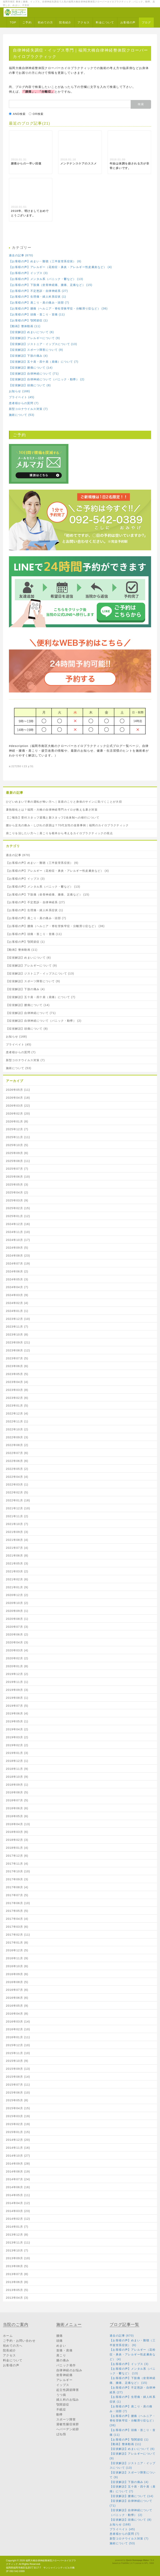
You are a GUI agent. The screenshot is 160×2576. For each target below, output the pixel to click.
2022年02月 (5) (17, 1492)
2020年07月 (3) (17, 1626)
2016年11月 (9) (17, 1958)
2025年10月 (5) (17, 1145)
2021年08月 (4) (17, 1539)
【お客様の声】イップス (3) (28, 273)
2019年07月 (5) (17, 1705)
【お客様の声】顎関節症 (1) (28, 320)
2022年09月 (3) (17, 1437)
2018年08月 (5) (17, 1792)
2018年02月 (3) (17, 1839)
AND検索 (17, 113)
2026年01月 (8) (17, 1121)
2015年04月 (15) (18, 2108)
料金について (105, 22)
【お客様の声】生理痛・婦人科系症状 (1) (37, 296)
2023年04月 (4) (17, 1382)
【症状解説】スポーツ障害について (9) (36, 349)
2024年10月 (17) (18, 1239)
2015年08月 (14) (18, 2076)
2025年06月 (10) (18, 1176)
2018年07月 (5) (17, 1800)
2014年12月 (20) (18, 2139)
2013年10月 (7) (17, 2250)
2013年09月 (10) (18, 2258)
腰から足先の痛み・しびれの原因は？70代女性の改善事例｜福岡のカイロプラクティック (67, 825)
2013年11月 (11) (18, 2242)
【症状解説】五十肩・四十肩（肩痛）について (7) (43, 361)
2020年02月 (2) (17, 1658)
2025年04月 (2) (17, 1192)
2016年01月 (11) (18, 2037)
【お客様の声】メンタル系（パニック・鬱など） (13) (46, 279)
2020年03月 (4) (17, 1650)
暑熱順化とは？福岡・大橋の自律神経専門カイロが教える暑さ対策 (52, 809)
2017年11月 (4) (17, 1863)
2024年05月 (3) (17, 1279)
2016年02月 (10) (18, 2029)
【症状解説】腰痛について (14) (31, 367)
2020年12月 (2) (17, 1595)
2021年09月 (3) (17, 1531)
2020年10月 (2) (17, 1603)
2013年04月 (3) (17, 2297)
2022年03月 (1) (17, 1484)
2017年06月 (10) (18, 1903)
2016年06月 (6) (17, 1997)
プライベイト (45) (21, 397)
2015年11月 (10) (18, 2053)
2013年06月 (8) (17, 2282)
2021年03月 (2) (17, 1571)
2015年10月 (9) (17, 2060)
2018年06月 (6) (17, 1808)
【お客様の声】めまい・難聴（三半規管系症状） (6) (45, 261)
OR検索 (36, 113)
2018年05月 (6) (17, 1816)
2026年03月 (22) (18, 1105)
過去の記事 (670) (21, 255)
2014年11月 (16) (18, 2147)
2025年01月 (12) (18, 1216)
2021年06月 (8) (17, 1555)
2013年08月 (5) (17, 2266)
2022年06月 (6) (17, 1460)
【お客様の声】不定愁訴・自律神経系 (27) (38, 290)
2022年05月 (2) (17, 1468)
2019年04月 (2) (17, 1729)
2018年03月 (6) (17, 1831)
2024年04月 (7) (17, 1287)
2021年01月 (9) (17, 1587)
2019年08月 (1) (17, 1697)
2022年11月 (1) (17, 1421)
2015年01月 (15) (18, 2132)
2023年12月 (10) (18, 1318)
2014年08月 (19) (18, 2171)
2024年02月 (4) (17, 1303)
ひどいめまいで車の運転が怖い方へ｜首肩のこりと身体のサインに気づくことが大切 (64, 801)
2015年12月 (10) (18, 2045)
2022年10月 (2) (17, 1429)
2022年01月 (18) (18, 1500)
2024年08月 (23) (18, 1255)
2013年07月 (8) (17, 2274)
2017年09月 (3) (17, 1879)
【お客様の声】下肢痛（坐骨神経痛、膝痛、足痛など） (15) (50, 284)
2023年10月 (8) (17, 1334)
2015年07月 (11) (18, 2084)
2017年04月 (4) (17, 1918)
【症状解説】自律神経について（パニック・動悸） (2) (46, 379)
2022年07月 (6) (17, 1453)
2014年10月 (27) (18, 2155)
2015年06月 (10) (18, 2092)
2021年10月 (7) (17, 1524)
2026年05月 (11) (18, 1089)
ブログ (146, 22)
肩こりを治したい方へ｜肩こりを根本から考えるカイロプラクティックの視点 (59, 833)
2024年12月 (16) (18, 1224)
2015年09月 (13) (18, 2068)
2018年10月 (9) (17, 1776)
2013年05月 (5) (17, 2290)
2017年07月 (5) (17, 1895)
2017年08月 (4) (17, 1887)
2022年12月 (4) (17, 1413)
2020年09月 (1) (17, 1610)
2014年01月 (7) (17, 2226)
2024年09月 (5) (17, 1247)
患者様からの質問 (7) (24, 403)
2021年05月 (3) (17, 1563)
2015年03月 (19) (18, 2116)
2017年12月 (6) (17, 1855)
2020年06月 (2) (17, 1634)
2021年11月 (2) (17, 1516)
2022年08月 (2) (17, 1445)
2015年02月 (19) (18, 2124)
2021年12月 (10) (18, 1508)
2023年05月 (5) (17, 1374)
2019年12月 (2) (17, 1674)
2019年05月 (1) (17, 1721)
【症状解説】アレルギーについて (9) (34, 338)
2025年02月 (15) (18, 1208)
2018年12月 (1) (17, 1760)
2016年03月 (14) (18, 2021)
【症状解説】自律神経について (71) (34, 373)
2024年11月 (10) (18, 1232)
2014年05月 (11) (18, 2195)
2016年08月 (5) (17, 1982)
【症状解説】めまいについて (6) (31, 332)
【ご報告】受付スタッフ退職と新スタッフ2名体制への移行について (52, 817)
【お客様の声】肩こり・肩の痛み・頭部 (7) (39, 302)
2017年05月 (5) (17, 1910)
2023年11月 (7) (17, 1326)
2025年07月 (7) (17, 1168)
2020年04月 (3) (17, 1642)
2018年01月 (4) (17, 1847)
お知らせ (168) (19, 391)
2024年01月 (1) (17, 1311)
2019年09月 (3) (17, 1689)
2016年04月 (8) (17, 2013)
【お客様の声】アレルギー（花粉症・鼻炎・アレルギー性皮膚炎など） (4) (60, 267)
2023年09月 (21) (18, 1342)
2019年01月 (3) (17, 1752)
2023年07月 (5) (17, 1358)
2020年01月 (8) (17, 1666)
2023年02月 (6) (17, 1397)
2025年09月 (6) (17, 1153)
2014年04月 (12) (18, 2203)
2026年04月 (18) (18, 1097)
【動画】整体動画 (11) (24, 326)
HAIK (151, 2563)
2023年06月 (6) (17, 1366)
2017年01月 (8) (17, 1942)
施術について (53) (21, 414)
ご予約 (27, 22)
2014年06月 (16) (18, 2187)
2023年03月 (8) (17, 1389)
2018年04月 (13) (18, 1824)
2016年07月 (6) (17, 1989)
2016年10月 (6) (17, 1966)
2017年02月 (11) (18, 1934)
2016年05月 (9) (17, 2005)
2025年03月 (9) (17, 1200)
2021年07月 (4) (17, 1547)
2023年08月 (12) (18, 1350)
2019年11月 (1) (17, 1681)
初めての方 (45, 22)
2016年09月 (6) (17, 1974)
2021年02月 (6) (17, 1579)
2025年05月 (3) (17, 1184)
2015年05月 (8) (17, 2100)
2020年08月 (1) (17, 1618)
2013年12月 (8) (17, 2234)
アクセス (84, 22)
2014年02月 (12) (18, 2218)
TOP (13, 22)
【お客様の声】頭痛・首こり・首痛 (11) (37, 314)
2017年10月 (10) (18, 1871)
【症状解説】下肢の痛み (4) (28, 355)
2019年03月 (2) (17, 1737)
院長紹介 (65, 22)
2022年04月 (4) (17, 1476)
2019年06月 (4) (17, 1713)
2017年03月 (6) (17, 1926)
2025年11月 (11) (18, 1137)
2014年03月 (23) (18, 2211)
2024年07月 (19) (18, 1263)
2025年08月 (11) (18, 1161)
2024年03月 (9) (17, 1295)
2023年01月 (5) (17, 1405)
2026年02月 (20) (18, 1113)
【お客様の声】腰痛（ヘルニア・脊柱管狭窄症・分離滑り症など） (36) (58, 308)
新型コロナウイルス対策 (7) (28, 408)
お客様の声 (128, 22)
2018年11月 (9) (17, 1768)
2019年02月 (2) (17, 1745)
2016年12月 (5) (17, 1950)
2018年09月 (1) (17, 1784)
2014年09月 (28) (18, 2163)
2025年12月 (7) (17, 1129)
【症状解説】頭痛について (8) (30, 385)
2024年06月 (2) (17, 1271)
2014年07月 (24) (18, 2179)
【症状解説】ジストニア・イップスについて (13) (43, 344)
